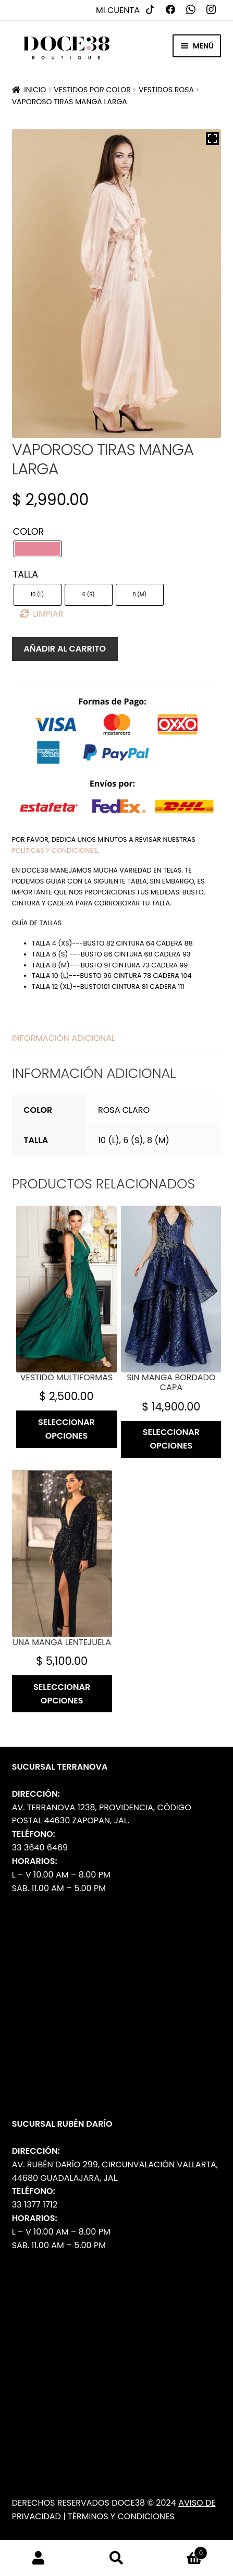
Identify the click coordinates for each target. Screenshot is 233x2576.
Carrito (181, 2550)
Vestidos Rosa (166, 89)
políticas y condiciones (54, 850)
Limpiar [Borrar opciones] (48, 614)
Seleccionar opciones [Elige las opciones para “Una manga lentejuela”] (61, 1694)
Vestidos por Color (92, 89)
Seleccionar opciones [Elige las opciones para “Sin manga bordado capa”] (171, 1439)
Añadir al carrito (64, 649)
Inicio (35, 89)
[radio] (37, 549)
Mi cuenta (118, 10)
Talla (25, 574)
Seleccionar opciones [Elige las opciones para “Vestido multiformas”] (66, 1429)
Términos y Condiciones (121, 2516)
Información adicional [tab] (63, 1038)
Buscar (116, 2558)
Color (28, 531)
